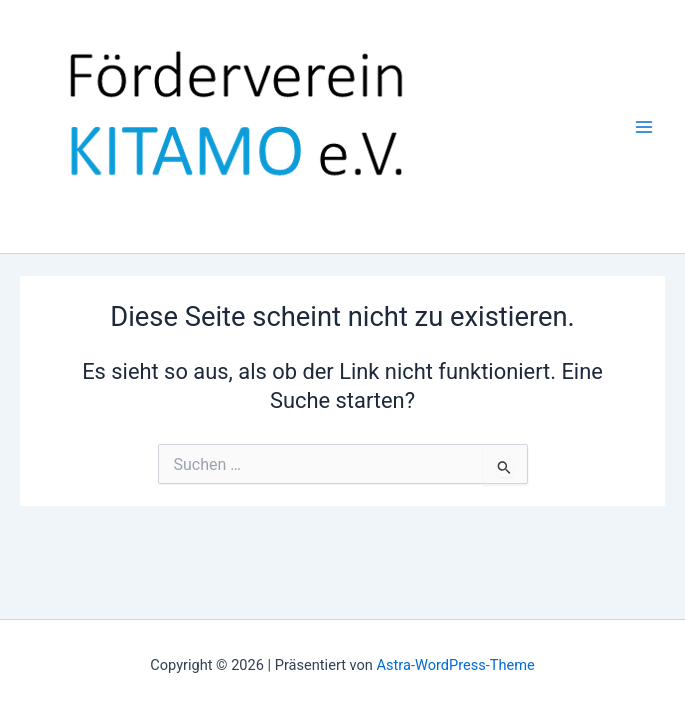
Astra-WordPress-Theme (456, 665)
